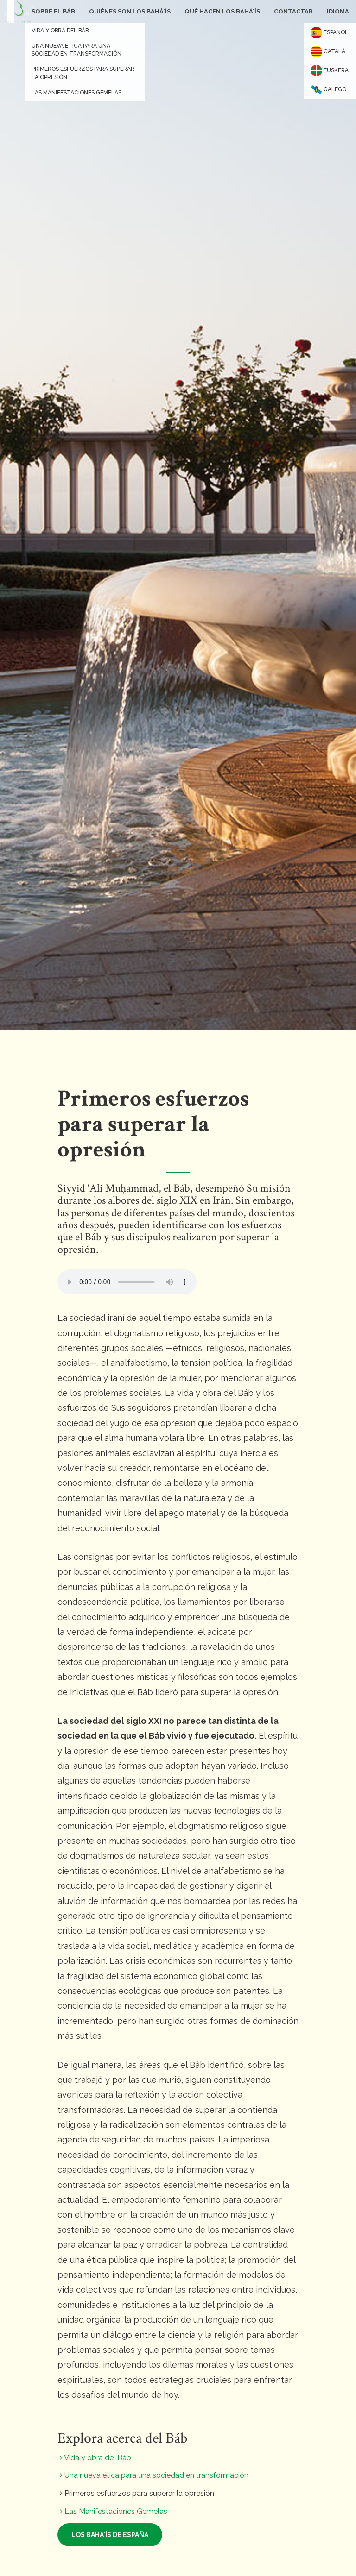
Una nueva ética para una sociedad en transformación (154, 2475)
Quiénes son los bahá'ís (130, 11)
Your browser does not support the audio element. (127, 1281)
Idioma (338, 11)
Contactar (293, 11)
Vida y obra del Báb (95, 2457)
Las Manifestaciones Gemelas (113, 2511)
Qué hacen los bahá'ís (222, 11)
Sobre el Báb (53, 11)
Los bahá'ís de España (109, 2534)
